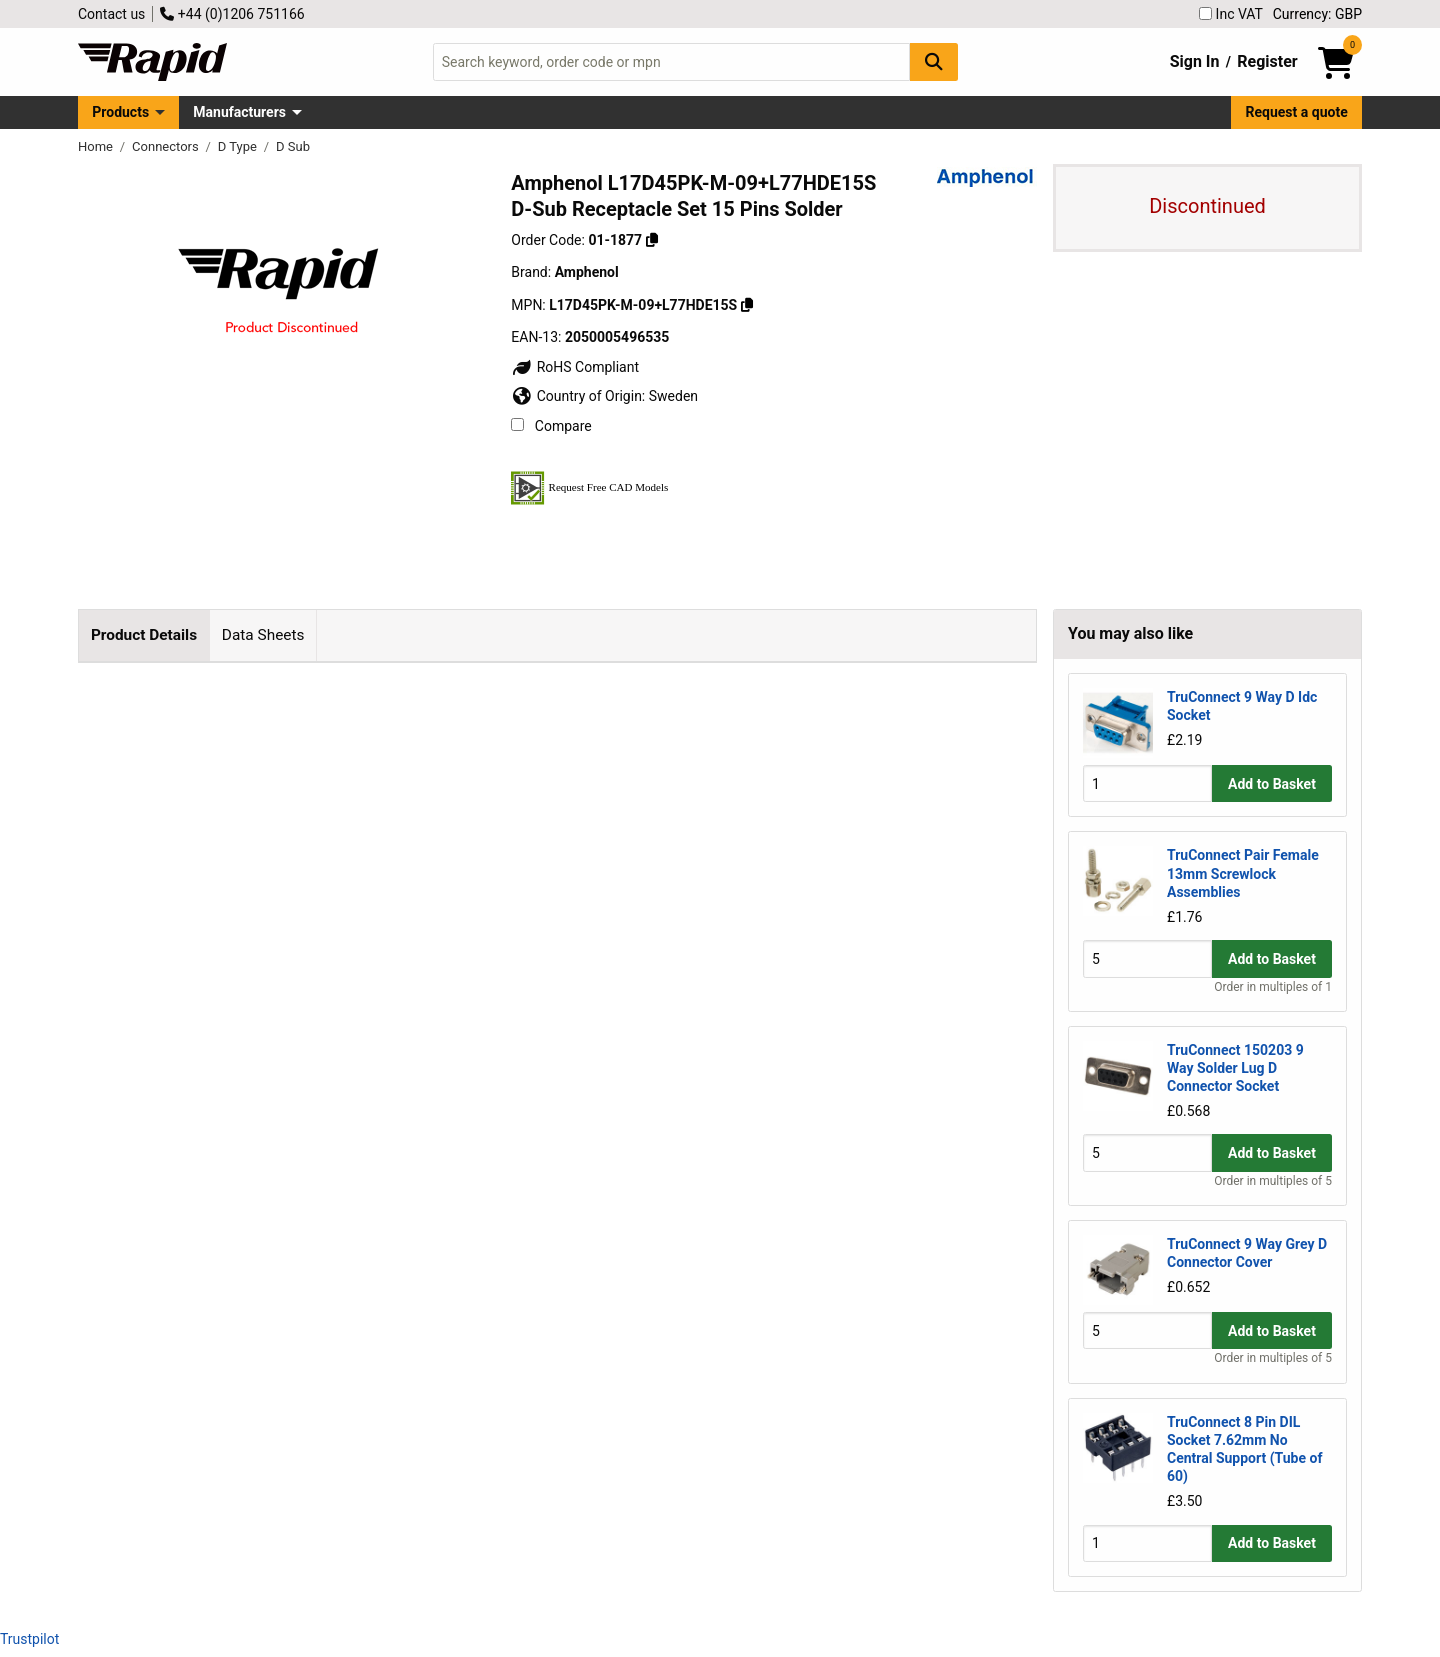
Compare (551, 426)
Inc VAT (1231, 14)
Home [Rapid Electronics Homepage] (97, 146)
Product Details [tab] (144, 635)
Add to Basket (1272, 784)
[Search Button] (934, 61)
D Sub (293, 146)
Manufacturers (239, 112)
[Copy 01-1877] (652, 240)
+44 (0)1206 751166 (232, 14)
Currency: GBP (1317, 14)
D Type (239, 146)
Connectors (167, 146)
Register (1267, 61)
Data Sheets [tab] (263, 635)
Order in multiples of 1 (1273, 987)
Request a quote (1297, 112)
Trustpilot (29, 1639)
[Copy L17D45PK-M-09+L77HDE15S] (747, 305)
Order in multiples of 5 (1273, 1181)
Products (120, 112)
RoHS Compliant (575, 367)
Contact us (111, 14)
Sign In (1195, 61)
